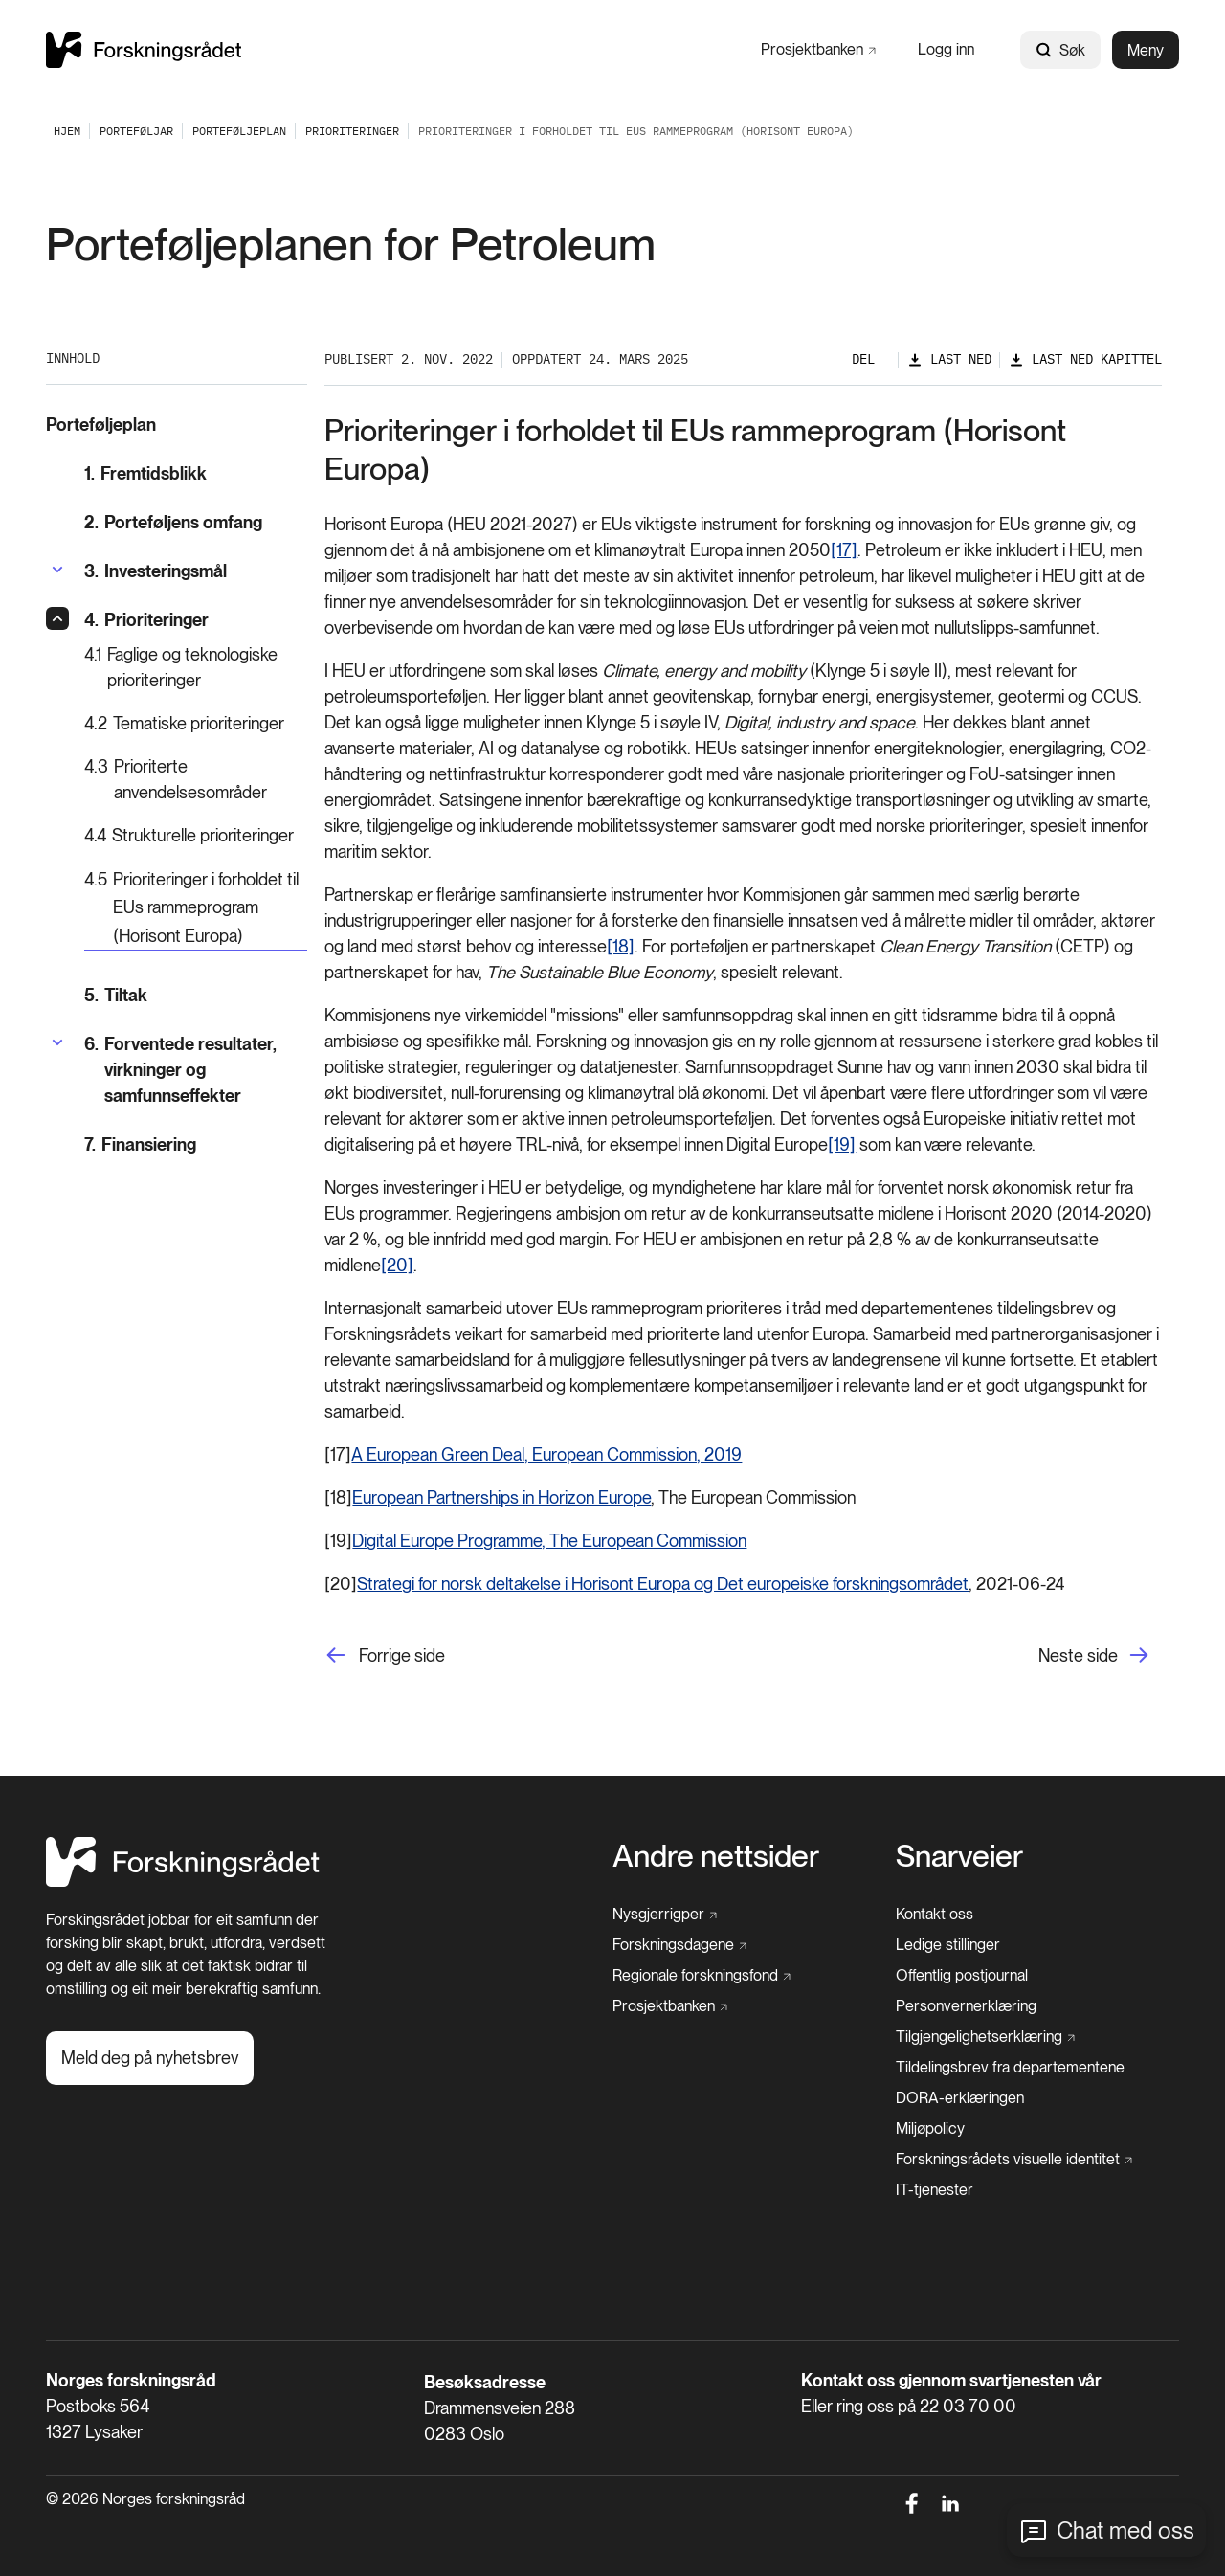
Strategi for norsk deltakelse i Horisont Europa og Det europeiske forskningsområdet (663, 1584)
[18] (621, 946)
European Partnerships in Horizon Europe (501, 1498)
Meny (1145, 50)
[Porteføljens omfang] (195, 522)
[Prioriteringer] (352, 130)
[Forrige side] (384, 1656)
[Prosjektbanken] (818, 49)
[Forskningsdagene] (679, 1945)
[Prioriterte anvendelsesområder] (195, 779)
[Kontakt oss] (934, 1914)
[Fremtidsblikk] (195, 473)
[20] (397, 1265)
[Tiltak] (195, 995)
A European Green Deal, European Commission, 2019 (546, 1455)
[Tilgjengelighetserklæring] (985, 2037)
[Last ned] (949, 359)
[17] (844, 550)
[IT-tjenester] (934, 2190)
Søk (1060, 50)
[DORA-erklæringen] (960, 2098)
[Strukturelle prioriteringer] (195, 835)
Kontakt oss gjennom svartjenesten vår (951, 2380)
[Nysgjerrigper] (664, 1914)
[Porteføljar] (136, 130)
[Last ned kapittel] (1085, 359)
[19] (842, 1144)
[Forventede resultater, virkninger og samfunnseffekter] (195, 1070)
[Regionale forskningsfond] (701, 1975)
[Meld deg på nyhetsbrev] (150, 2058)
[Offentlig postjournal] (962, 1975)
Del (863, 359)
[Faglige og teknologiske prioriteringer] (195, 667)
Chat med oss (1125, 2530)
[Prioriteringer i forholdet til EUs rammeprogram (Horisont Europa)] (195, 908)
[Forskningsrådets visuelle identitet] (1014, 2159)
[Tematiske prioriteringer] (195, 723)
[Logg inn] (946, 49)
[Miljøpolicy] (930, 2128)
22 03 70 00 (968, 2406)
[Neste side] (1100, 1656)
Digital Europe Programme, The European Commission (549, 1541)
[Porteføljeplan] (239, 130)
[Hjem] (183, 1881)
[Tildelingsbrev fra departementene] (1010, 2067)
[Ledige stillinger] (948, 1945)
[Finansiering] (195, 1144)
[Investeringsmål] (155, 571)
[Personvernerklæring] (966, 2006)
